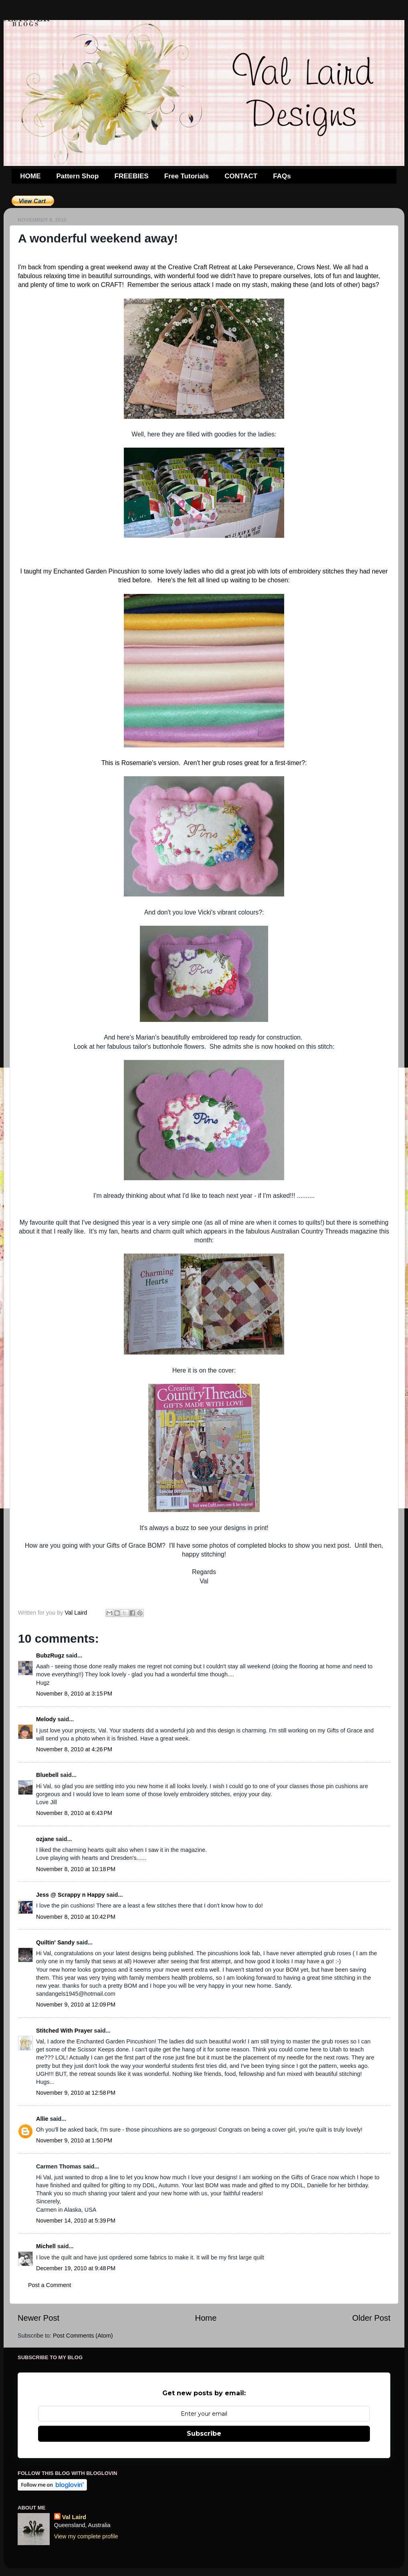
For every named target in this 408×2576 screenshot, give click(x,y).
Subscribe (204, 2433)
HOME (30, 176)
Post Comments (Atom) (83, 2335)
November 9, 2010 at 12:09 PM (75, 2004)
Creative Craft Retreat (199, 267)
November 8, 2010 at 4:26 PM (74, 1749)
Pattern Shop (78, 176)
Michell (46, 2246)
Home (206, 2318)
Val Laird (74, 2517)
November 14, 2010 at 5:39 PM (75, 2220)
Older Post (371, 2318)
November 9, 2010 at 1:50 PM (74, 2140)
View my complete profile (86, 2536)
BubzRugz (50, 1655)
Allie (42, 2119)
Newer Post (38, 2318)
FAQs (282, 176)
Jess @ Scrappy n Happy (70, 1895)
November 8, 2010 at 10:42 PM (75, 1917)
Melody (46, 1719)
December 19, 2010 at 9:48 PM (75, 2268)
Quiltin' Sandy (55, 1942)
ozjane (45, 1839)
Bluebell (47, 1775)
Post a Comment (49, 2285)
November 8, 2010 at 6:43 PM (74, 1813)
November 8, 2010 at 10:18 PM (75, 1869)
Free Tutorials (186, 176)
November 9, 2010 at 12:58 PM (75, 2092)
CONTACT (240, 176)
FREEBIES (132, 176)
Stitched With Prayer (64, 2030)
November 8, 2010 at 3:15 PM (74, 1693)
